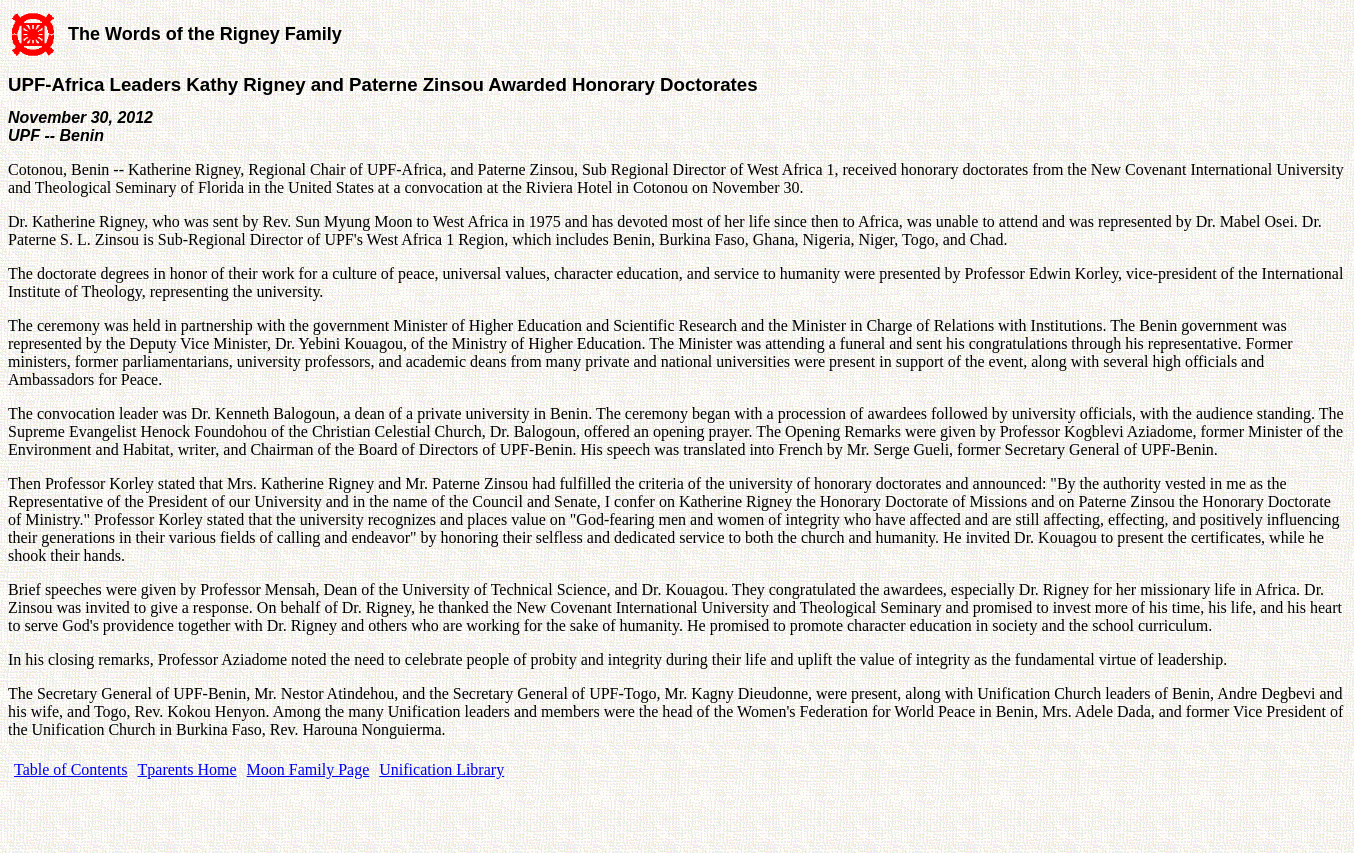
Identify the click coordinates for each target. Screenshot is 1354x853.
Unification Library (441, 769)
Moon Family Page (308, 769)
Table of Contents (71, 769)
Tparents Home (187, 769)
